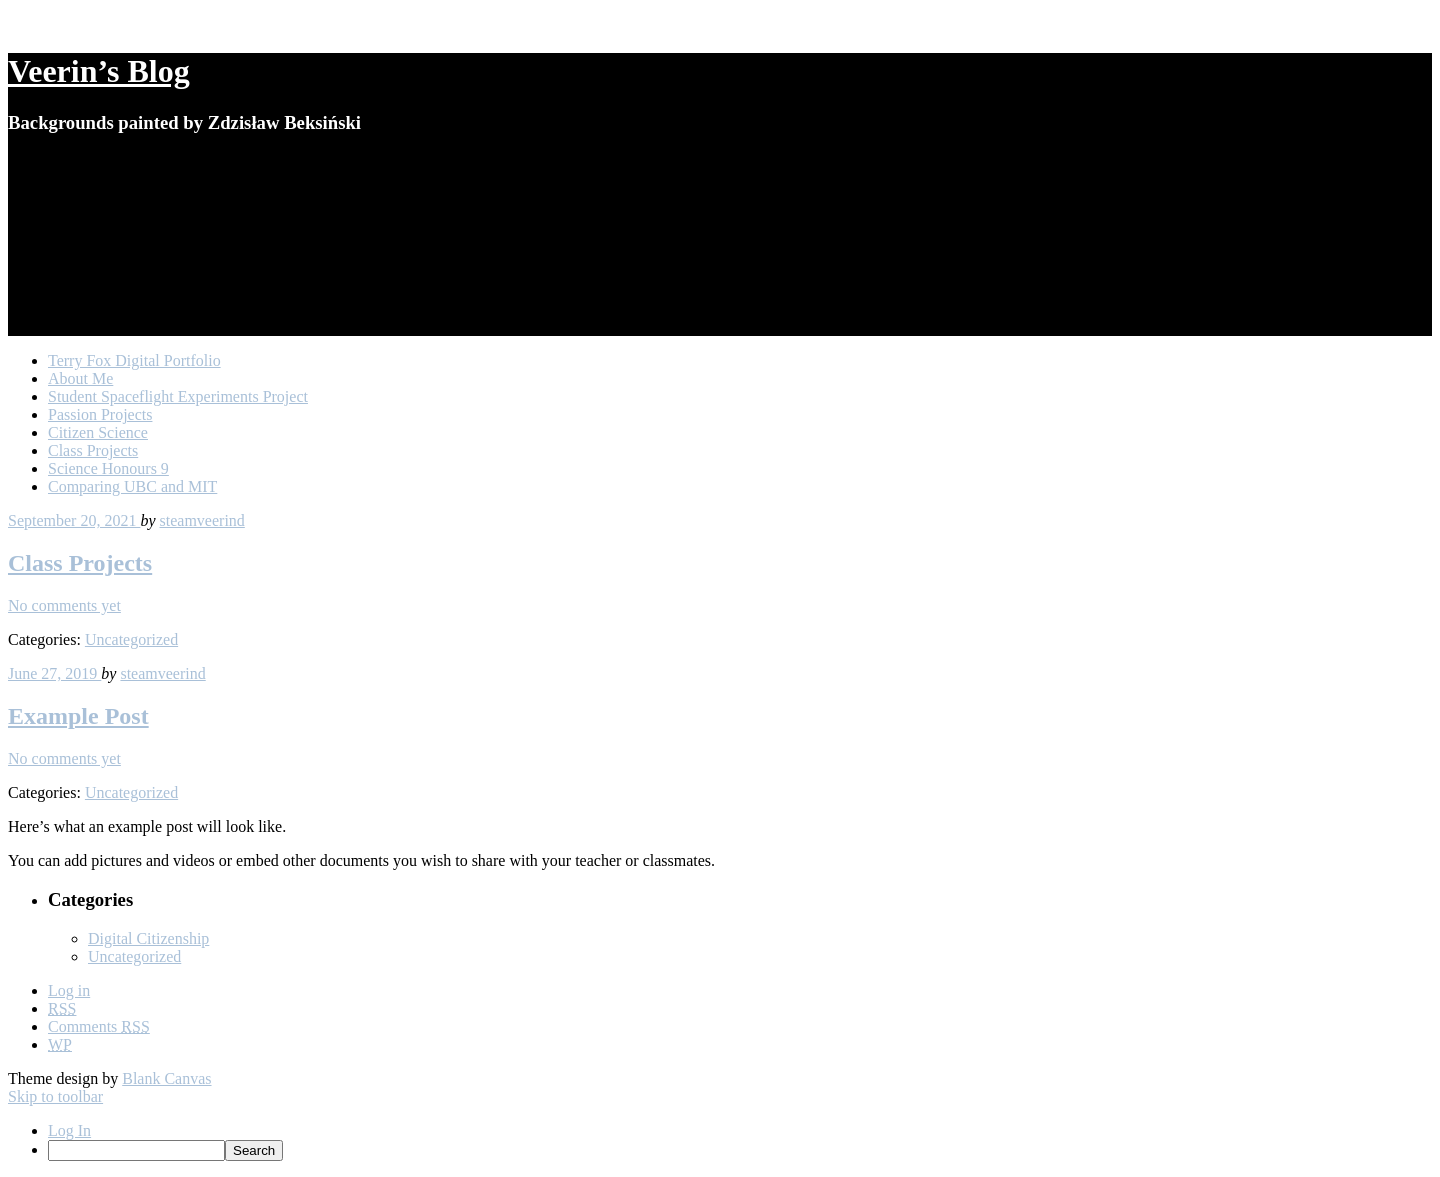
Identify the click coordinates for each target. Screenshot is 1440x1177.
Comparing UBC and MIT (132, 486)
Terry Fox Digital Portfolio (134, 360)
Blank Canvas (166, 1078)
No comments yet (64, 605)
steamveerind (202, 520)
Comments (99, 1026)
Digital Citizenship (148, 938)
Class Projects (93, 450)
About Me (80, 378)
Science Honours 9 (108, 468)
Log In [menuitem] (69, 1130)
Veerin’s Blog (99, 71)
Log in (69, 990)
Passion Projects (100, 414)
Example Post (78, 716)
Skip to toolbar (55, 1096)
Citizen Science (98, 432)
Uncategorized (131, 639)
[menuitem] (740, 1150)
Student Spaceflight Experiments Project (178, 396)
